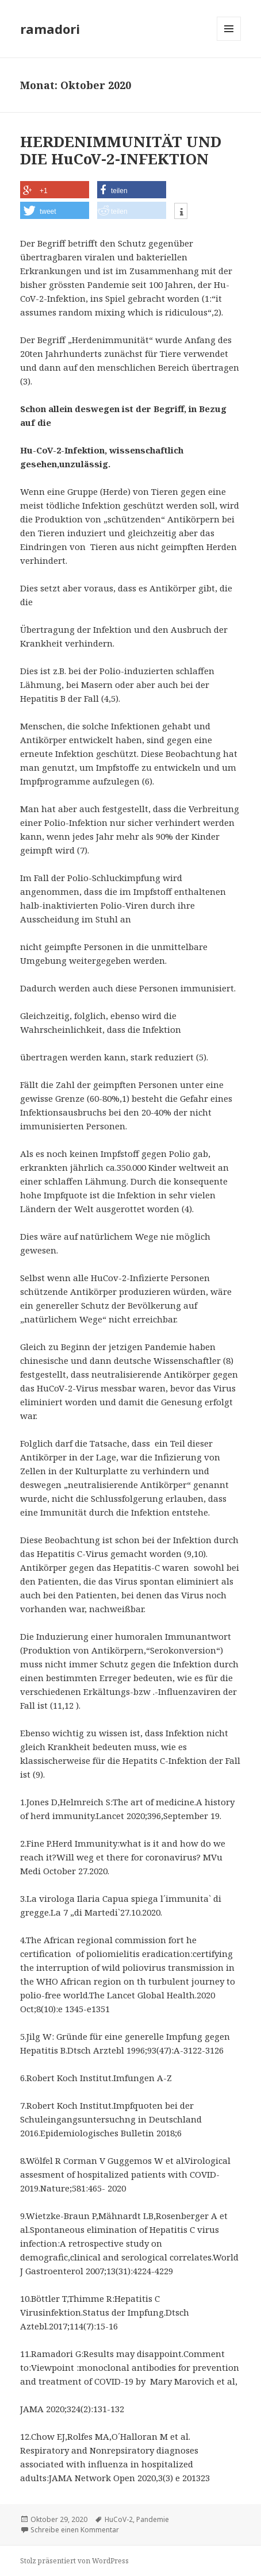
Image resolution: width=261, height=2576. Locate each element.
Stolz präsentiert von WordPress (74, 2561)
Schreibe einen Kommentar (74, 2530)
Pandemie (152, 2519)
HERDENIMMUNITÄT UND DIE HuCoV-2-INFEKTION (120, 150)
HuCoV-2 (119, 2519)
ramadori (50, 28)
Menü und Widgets (229, 40)
